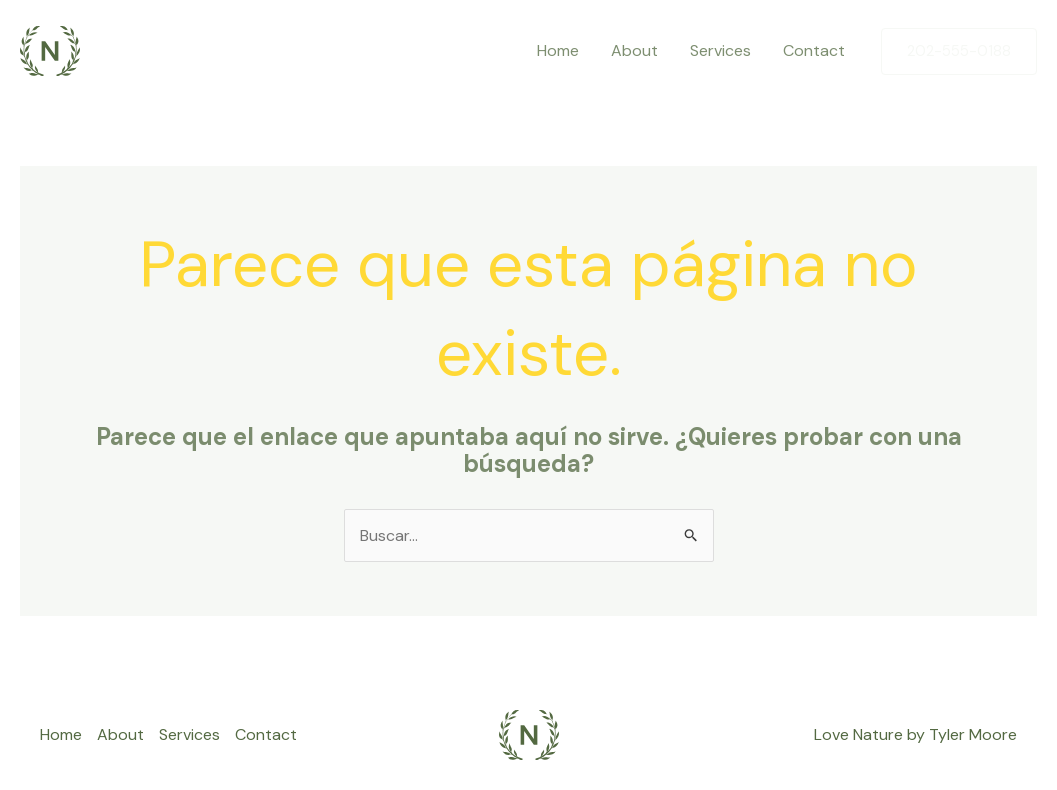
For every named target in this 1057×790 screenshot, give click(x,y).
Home (558, 50)
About (634, 50)
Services (720, 50)
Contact (814, 50)
